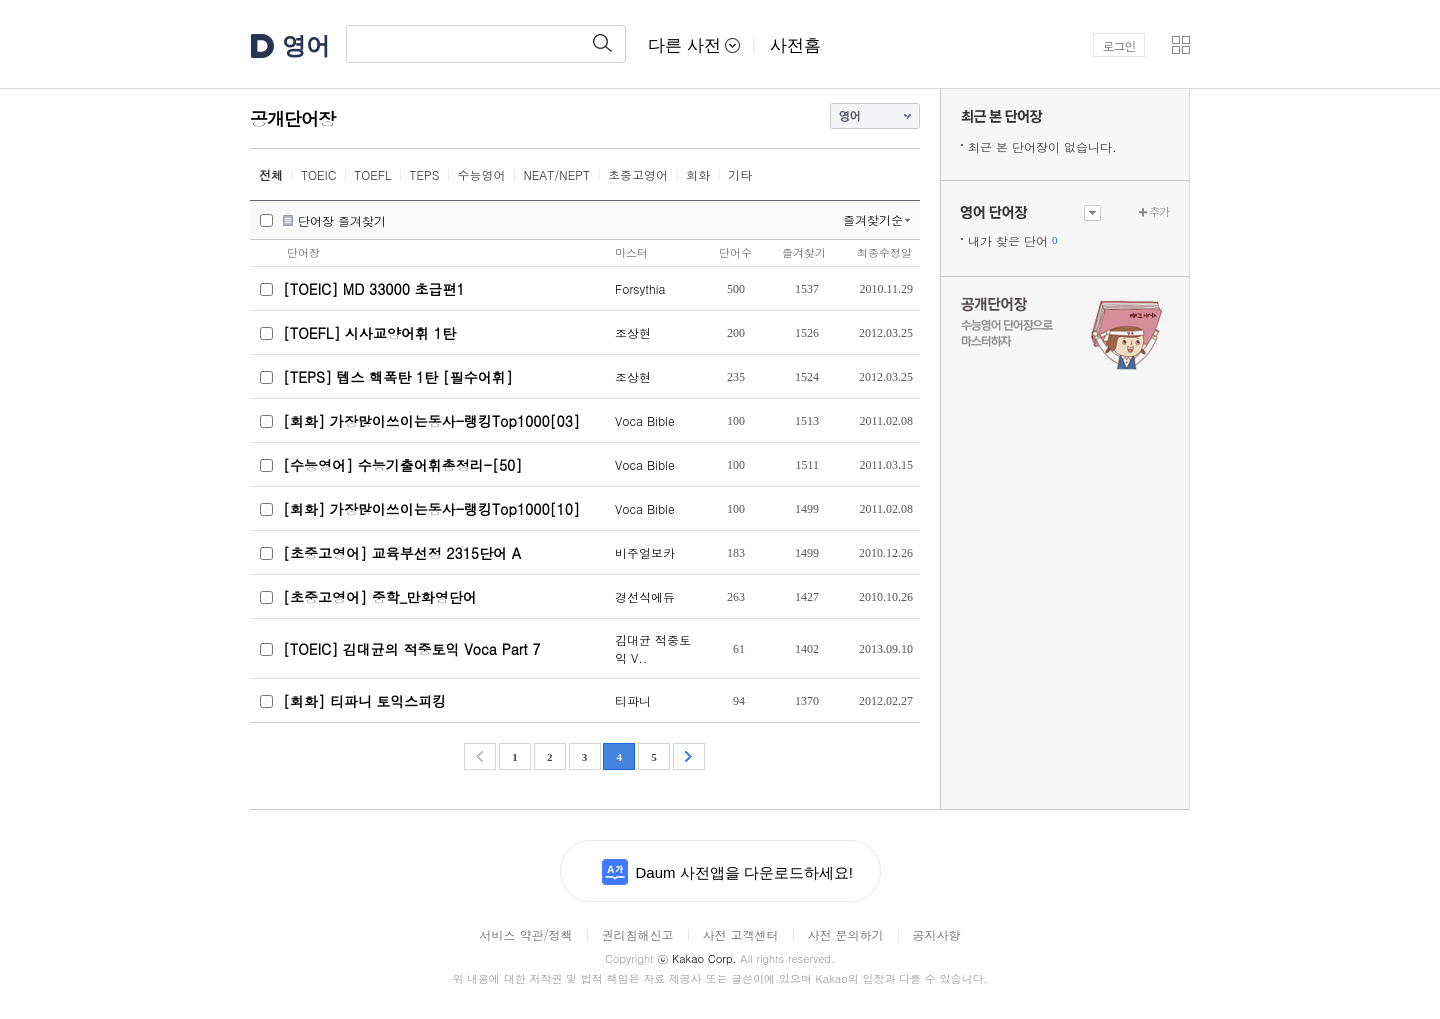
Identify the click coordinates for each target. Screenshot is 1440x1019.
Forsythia (640, 288)
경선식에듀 (645, 596)
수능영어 (481, 174)
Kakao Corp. (696, 958)
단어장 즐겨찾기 (342, 221)
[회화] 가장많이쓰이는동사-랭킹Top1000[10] (431, 509)
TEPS (425, 174)
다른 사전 (694, 45)
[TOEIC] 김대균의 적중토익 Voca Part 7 (412, 649)
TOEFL (372, 174)
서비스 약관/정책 (525, 934)
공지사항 (937, 934)
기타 (740, 174)
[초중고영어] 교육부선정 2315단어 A (402, 553)
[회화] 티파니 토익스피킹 (364, 701)
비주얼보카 (645, 552)
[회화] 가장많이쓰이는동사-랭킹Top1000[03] (431, 421)
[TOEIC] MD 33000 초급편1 (374, 289)
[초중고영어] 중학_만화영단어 (380, 597)
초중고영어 (638, 174)
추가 (1159, 211)
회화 (698, 174)
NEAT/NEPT (556, 174)
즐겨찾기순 (873, 219)
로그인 (1119, 45)
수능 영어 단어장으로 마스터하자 (1065, 332)
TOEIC (318, 174)
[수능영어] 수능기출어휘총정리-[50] (402, 465)
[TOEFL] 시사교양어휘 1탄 (369, 333)
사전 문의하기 (846, 934)
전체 (271, 174)
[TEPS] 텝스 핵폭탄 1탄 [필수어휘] (398, 377)
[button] (1181, 45)
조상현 (633, 332)
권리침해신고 (637, 934)
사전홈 (795, 45)
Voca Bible (645, 420)
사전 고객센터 (740, 934)
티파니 (633, 700)
